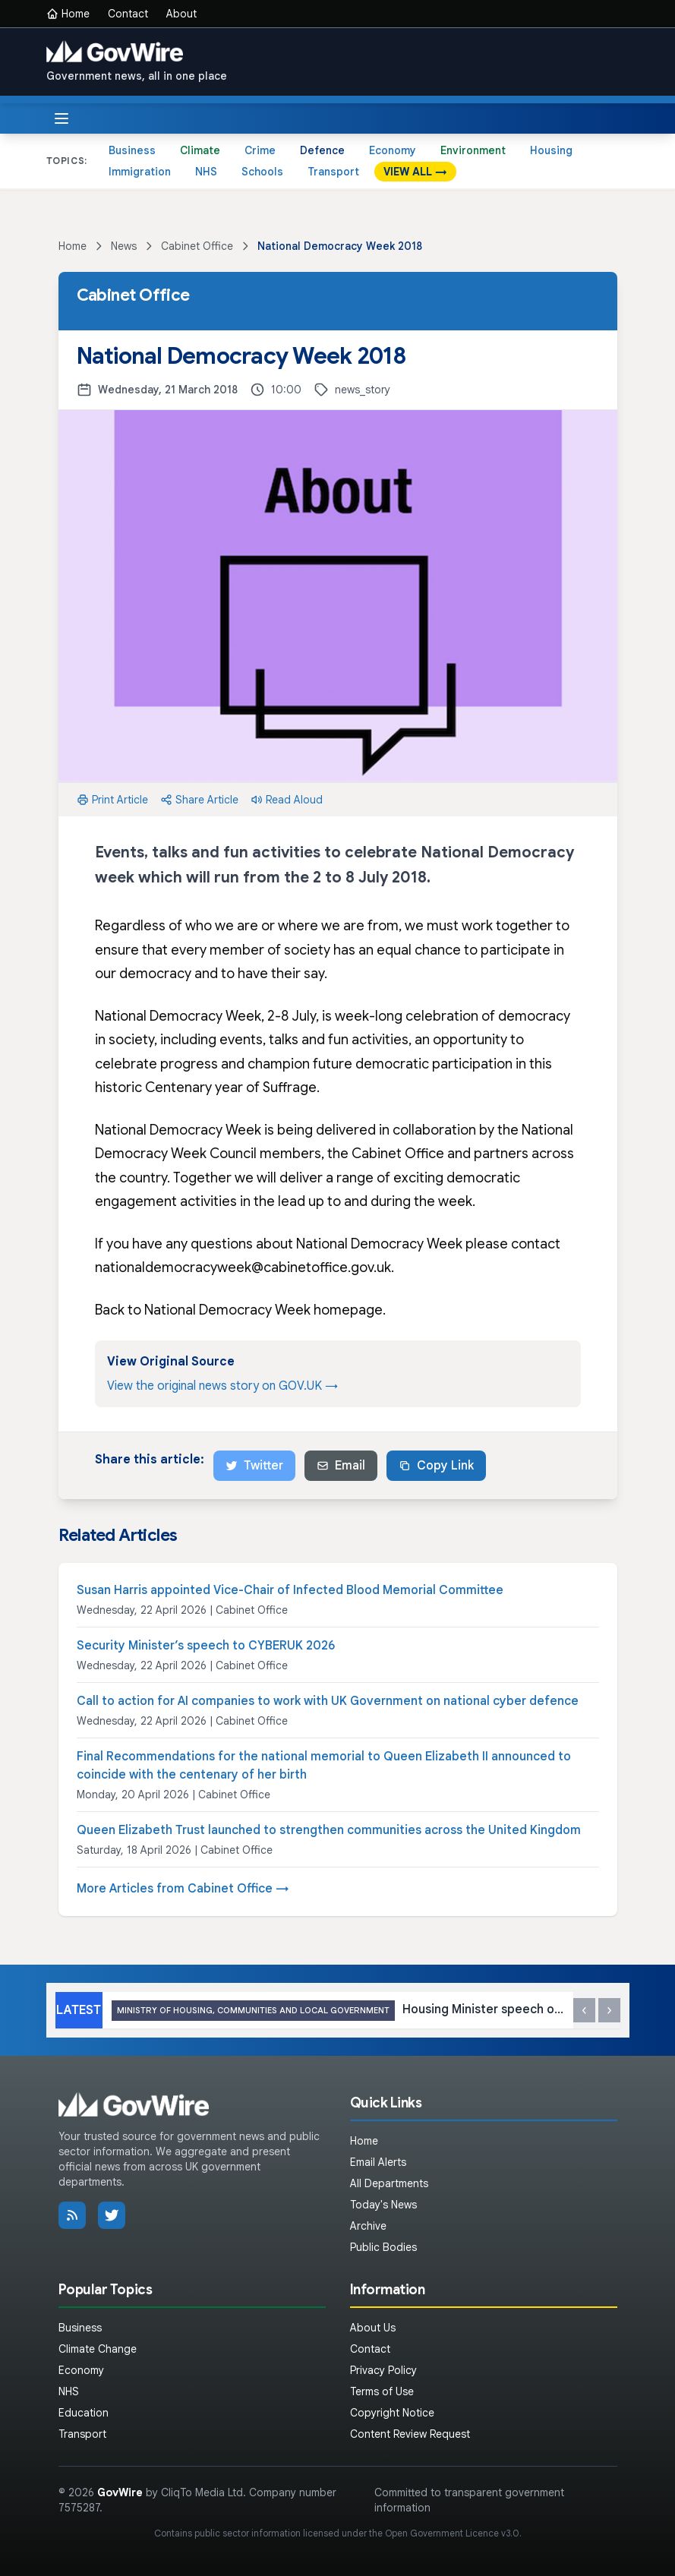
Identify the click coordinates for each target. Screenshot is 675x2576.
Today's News (383, 2204)
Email (341, 1465)
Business (132, 150)
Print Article (112, 800)
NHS (206, 171)
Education (83, 2413)
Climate (200, 150)
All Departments (389, 2183)
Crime (260, 150)
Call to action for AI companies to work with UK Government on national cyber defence (328, 1701)
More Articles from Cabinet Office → (183, 1888)
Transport (333, 171)
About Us (373, 2327)
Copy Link (436, 1465)
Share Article (199, 800)
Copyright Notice (392, 2413)
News (124, 246)
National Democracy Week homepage (263, 1310)
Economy (392, 150)
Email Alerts (378, 2162)
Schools (262, 171)
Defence (322, 150)
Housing (551, 150)
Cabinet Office (197, 246)
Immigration (140, 171)
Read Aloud (287, 800)
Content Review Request (410, 2434)
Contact (128, 14)
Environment (473, 150)
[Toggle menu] (61, 118)
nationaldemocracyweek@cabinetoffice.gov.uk (243, 1267)
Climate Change (97, 2349)
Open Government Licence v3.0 (452, 2533)
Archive (368, 2226)
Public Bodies (383, 2247)
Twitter (254, 1465)
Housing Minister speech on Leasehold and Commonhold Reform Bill (338, 2010)
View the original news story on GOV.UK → (222, 1386)
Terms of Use (382, 2391)
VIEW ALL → (415, 171)
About (181, 14)
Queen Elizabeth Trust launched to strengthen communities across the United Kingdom (329, 1830)
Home (68, 14)
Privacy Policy (383, 2370)
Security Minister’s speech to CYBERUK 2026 (206, 1645)
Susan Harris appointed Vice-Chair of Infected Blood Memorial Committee (290, 1590)
